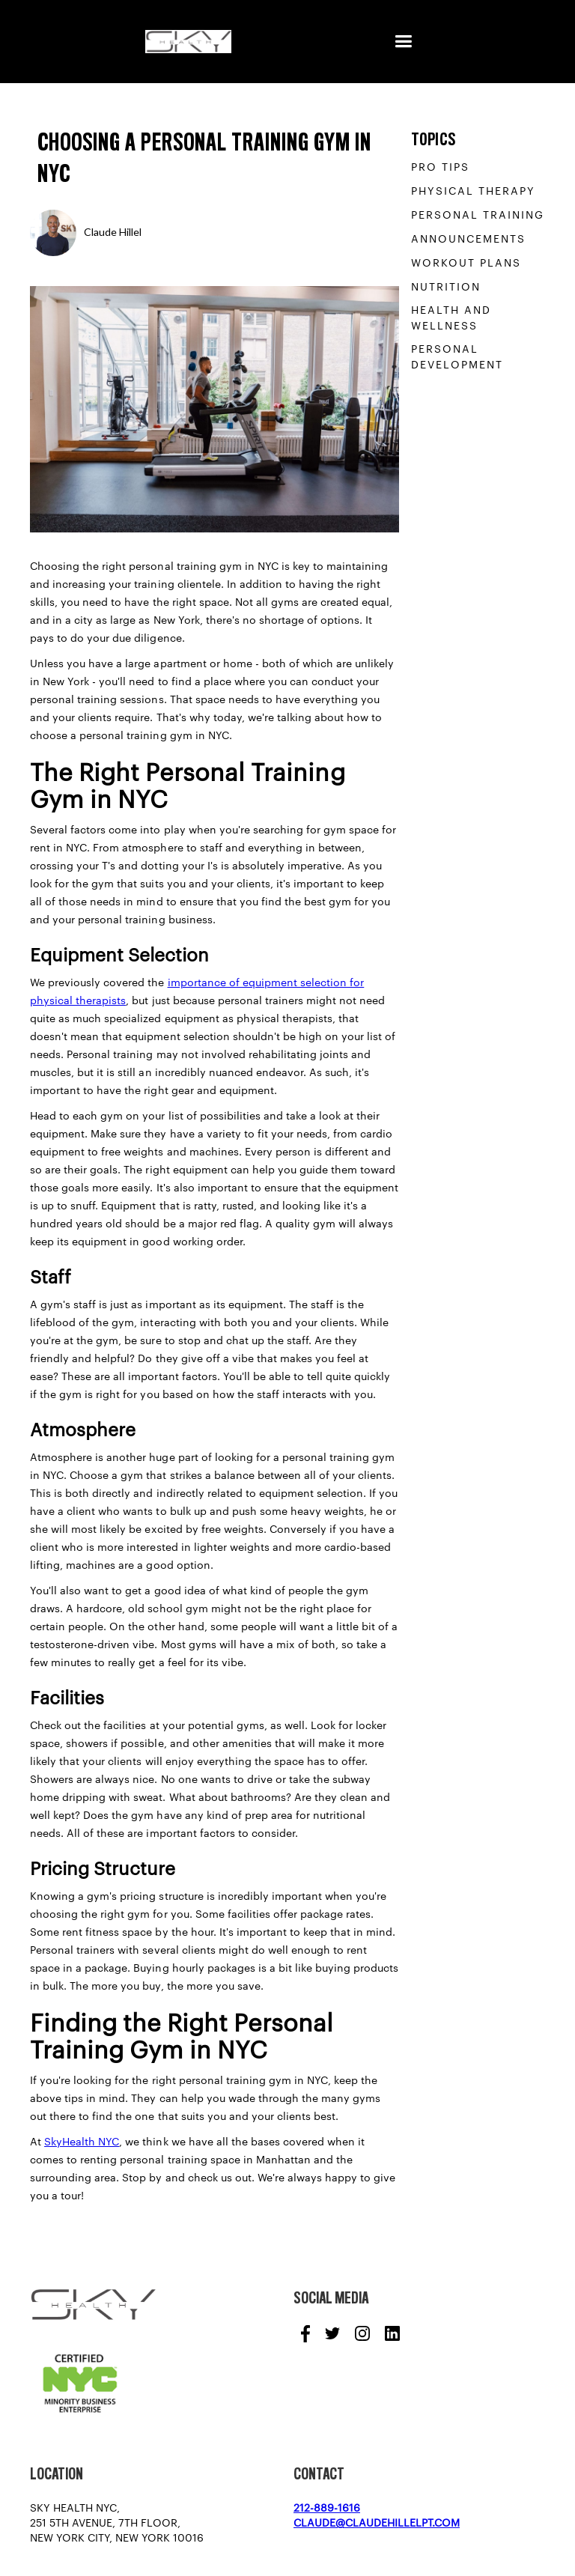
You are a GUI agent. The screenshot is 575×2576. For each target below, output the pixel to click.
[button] (403, 41)
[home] (188, 41)
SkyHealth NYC (81, 2142)
